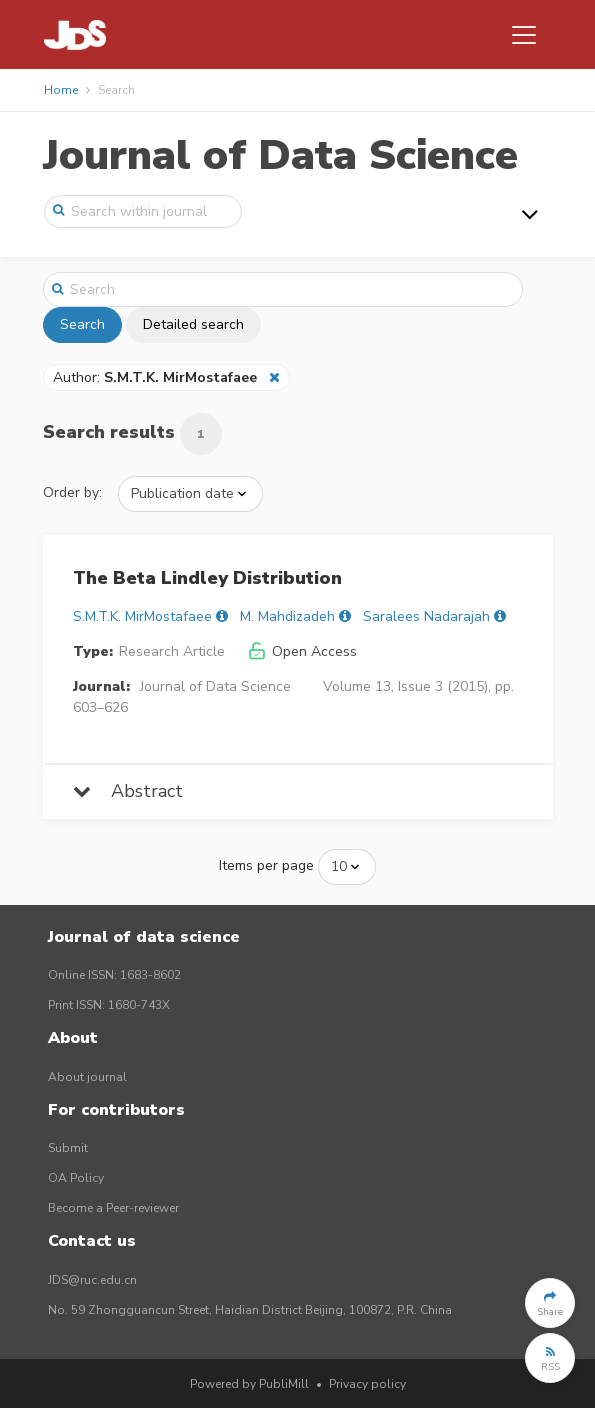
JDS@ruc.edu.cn (92, 1280)
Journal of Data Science (280, 155)
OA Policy (76, 1178)
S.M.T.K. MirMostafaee (142, 616)
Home (61, 90)
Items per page (266, 865)
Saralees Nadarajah (426, 616)
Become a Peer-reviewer (113, 1208)
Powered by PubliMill (249, 1384)
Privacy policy (367, 1384)
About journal (87, 1077)
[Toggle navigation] (524, 35)
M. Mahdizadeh (287, 616)
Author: (157, 377)
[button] (550, 1303)
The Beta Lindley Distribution (207, 578)
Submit (68, 1148)
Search (82, 324)
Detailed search (193, 324)
